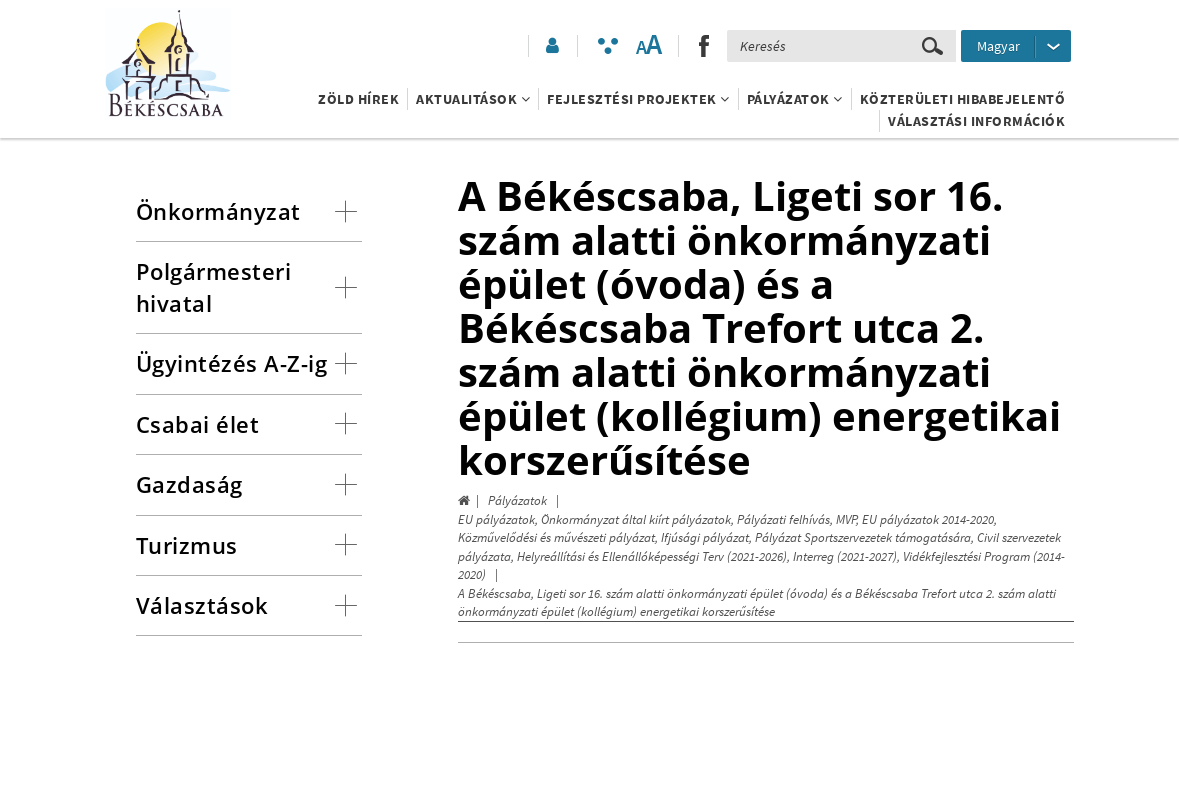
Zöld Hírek (358, 99)
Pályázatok (517, 500)
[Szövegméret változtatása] (648, 46)
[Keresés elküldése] (932, 46)
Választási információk (976, 121)
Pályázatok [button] (795, 99)
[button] (551, 46)
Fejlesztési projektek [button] (638, 99)
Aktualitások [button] (473, 99)
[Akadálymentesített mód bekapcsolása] (608, 46)
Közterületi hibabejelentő (963, 99)
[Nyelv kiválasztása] (1016, 46)
